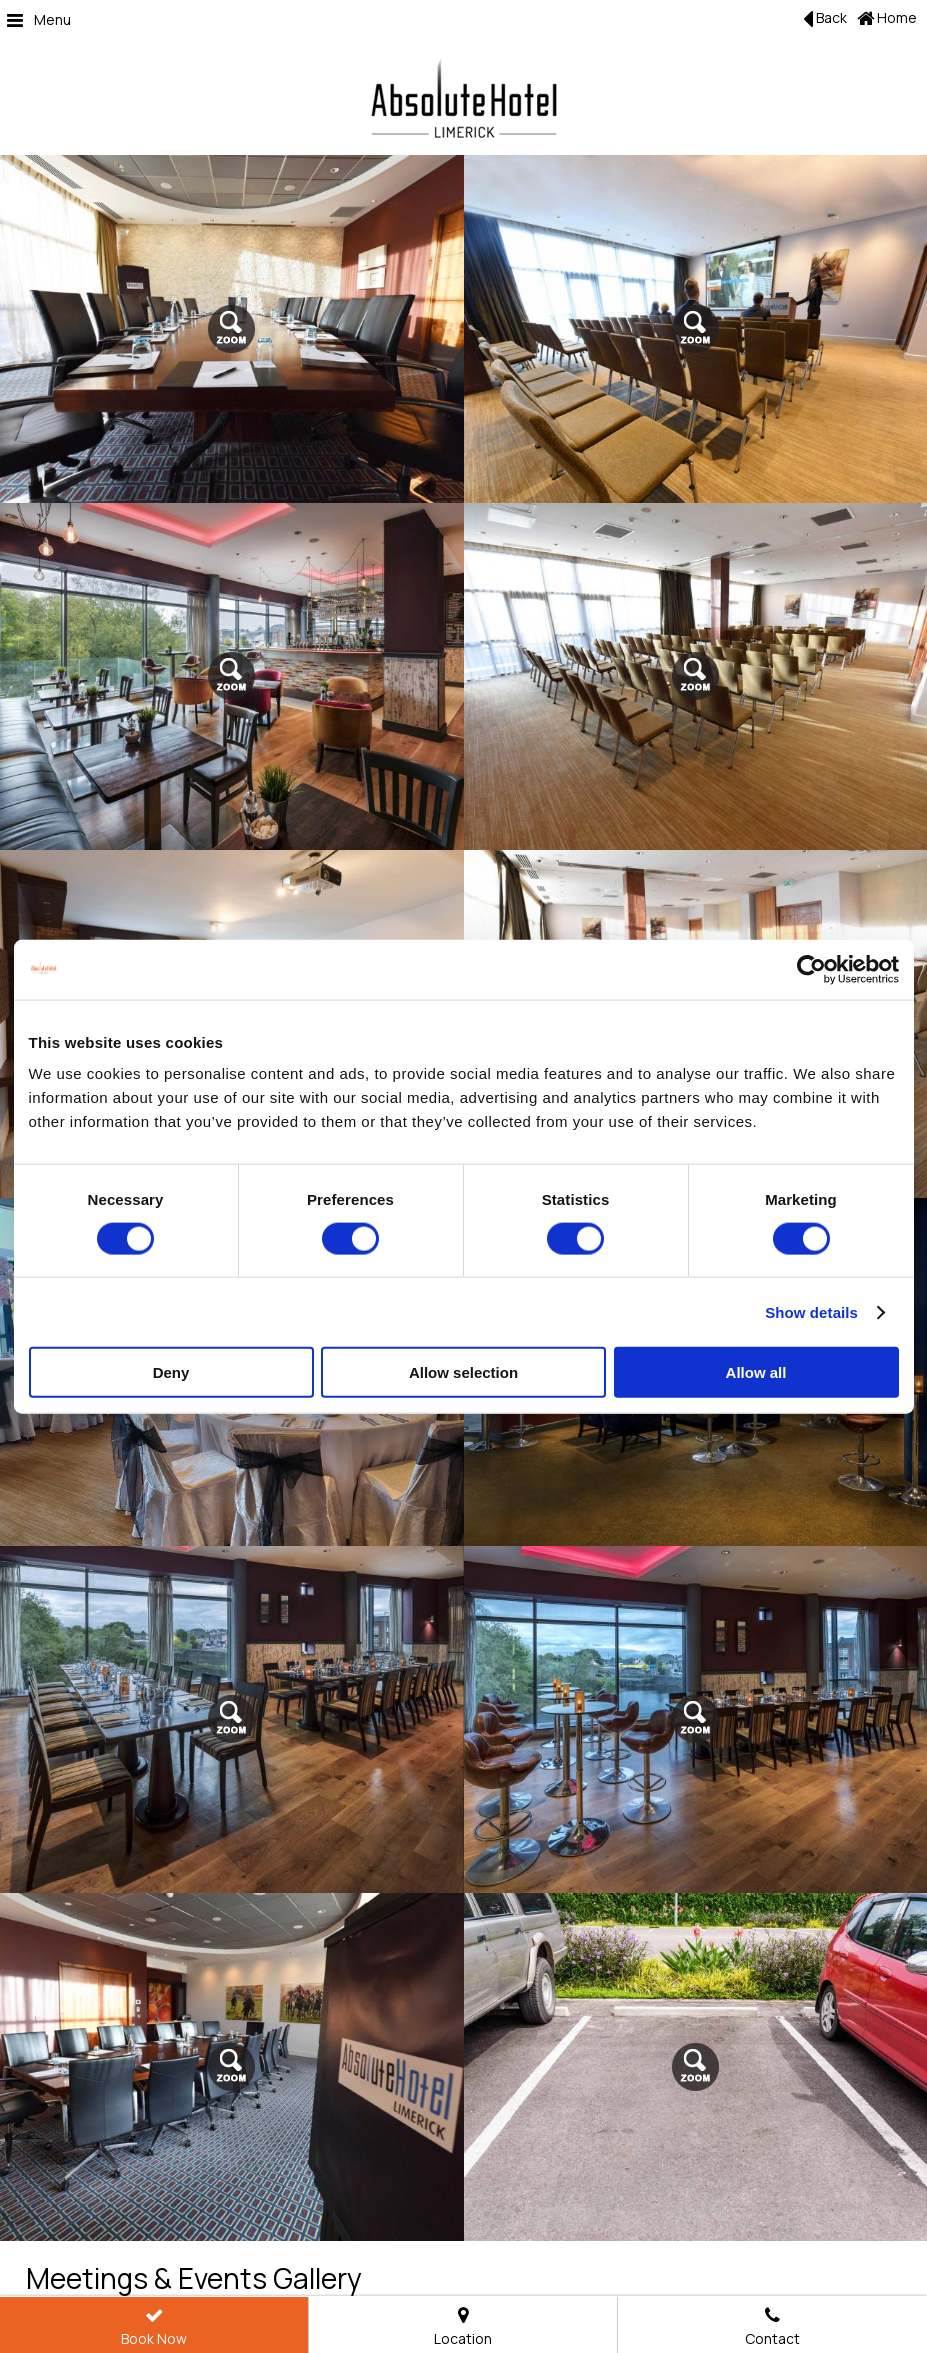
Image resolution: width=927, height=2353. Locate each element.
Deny (171, 1372)
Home (887, 17)
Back (825, 19)
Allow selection (463, 1372)
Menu (38, 19)
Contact (772, 2328)
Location (463, 2328)
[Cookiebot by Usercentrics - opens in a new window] (811, 969)
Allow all (756, 1372)
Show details (811, 1311)
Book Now (154, 2328)
